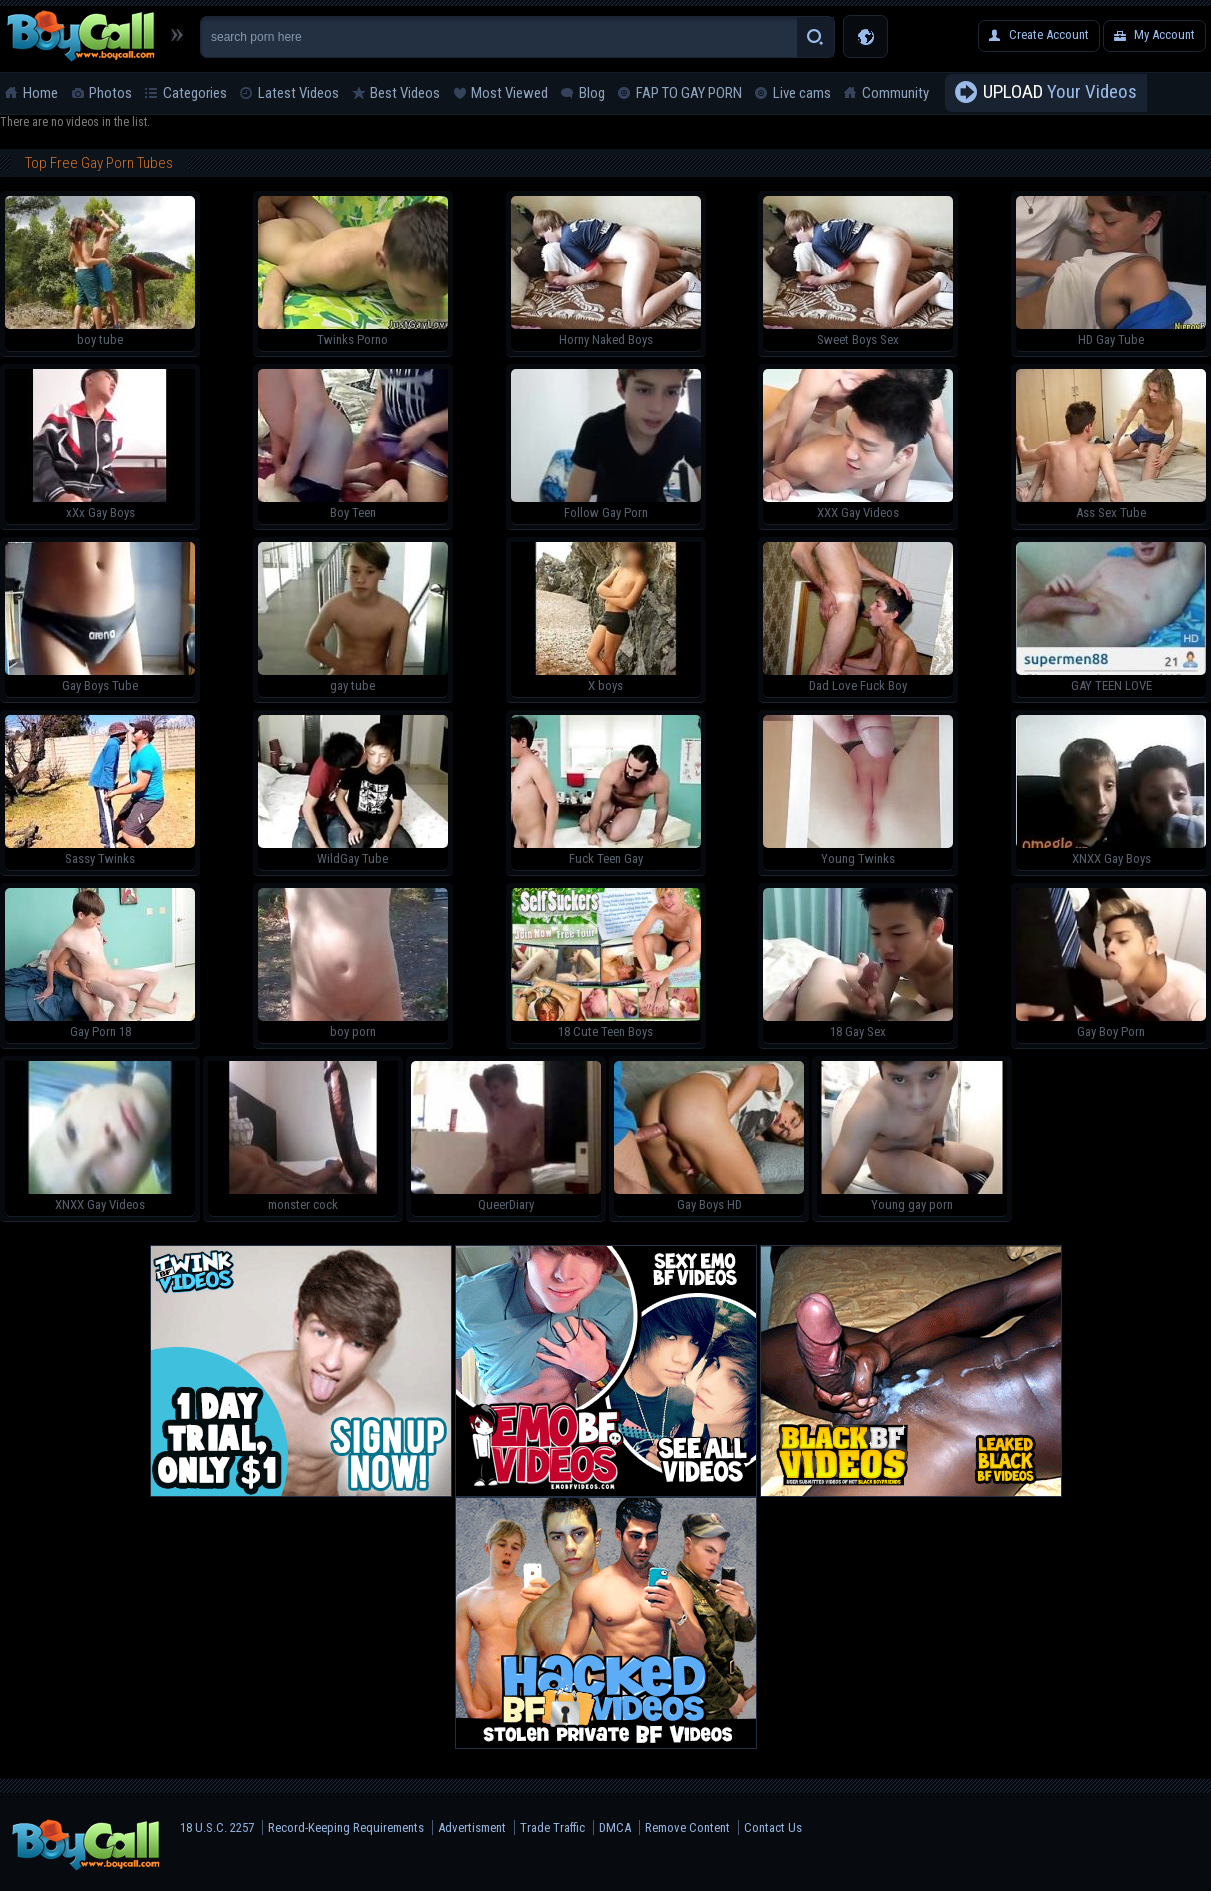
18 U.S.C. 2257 (217, 1827)
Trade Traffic (552, 1827)
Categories (195, 93)
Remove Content (687, 1827)
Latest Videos (298, 93)
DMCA (615, 1827)
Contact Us (773, 1827)
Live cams (802, 93)
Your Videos (1060, 93)
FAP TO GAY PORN (689, 93)
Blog (592, 93)
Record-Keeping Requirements (346, 1827)
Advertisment (472, 1827)
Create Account (1049, 34)
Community (895, 93)
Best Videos (405, 93)
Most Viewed (509, 93)
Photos (110, 93)
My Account (1164, 34)
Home (40, 93)
